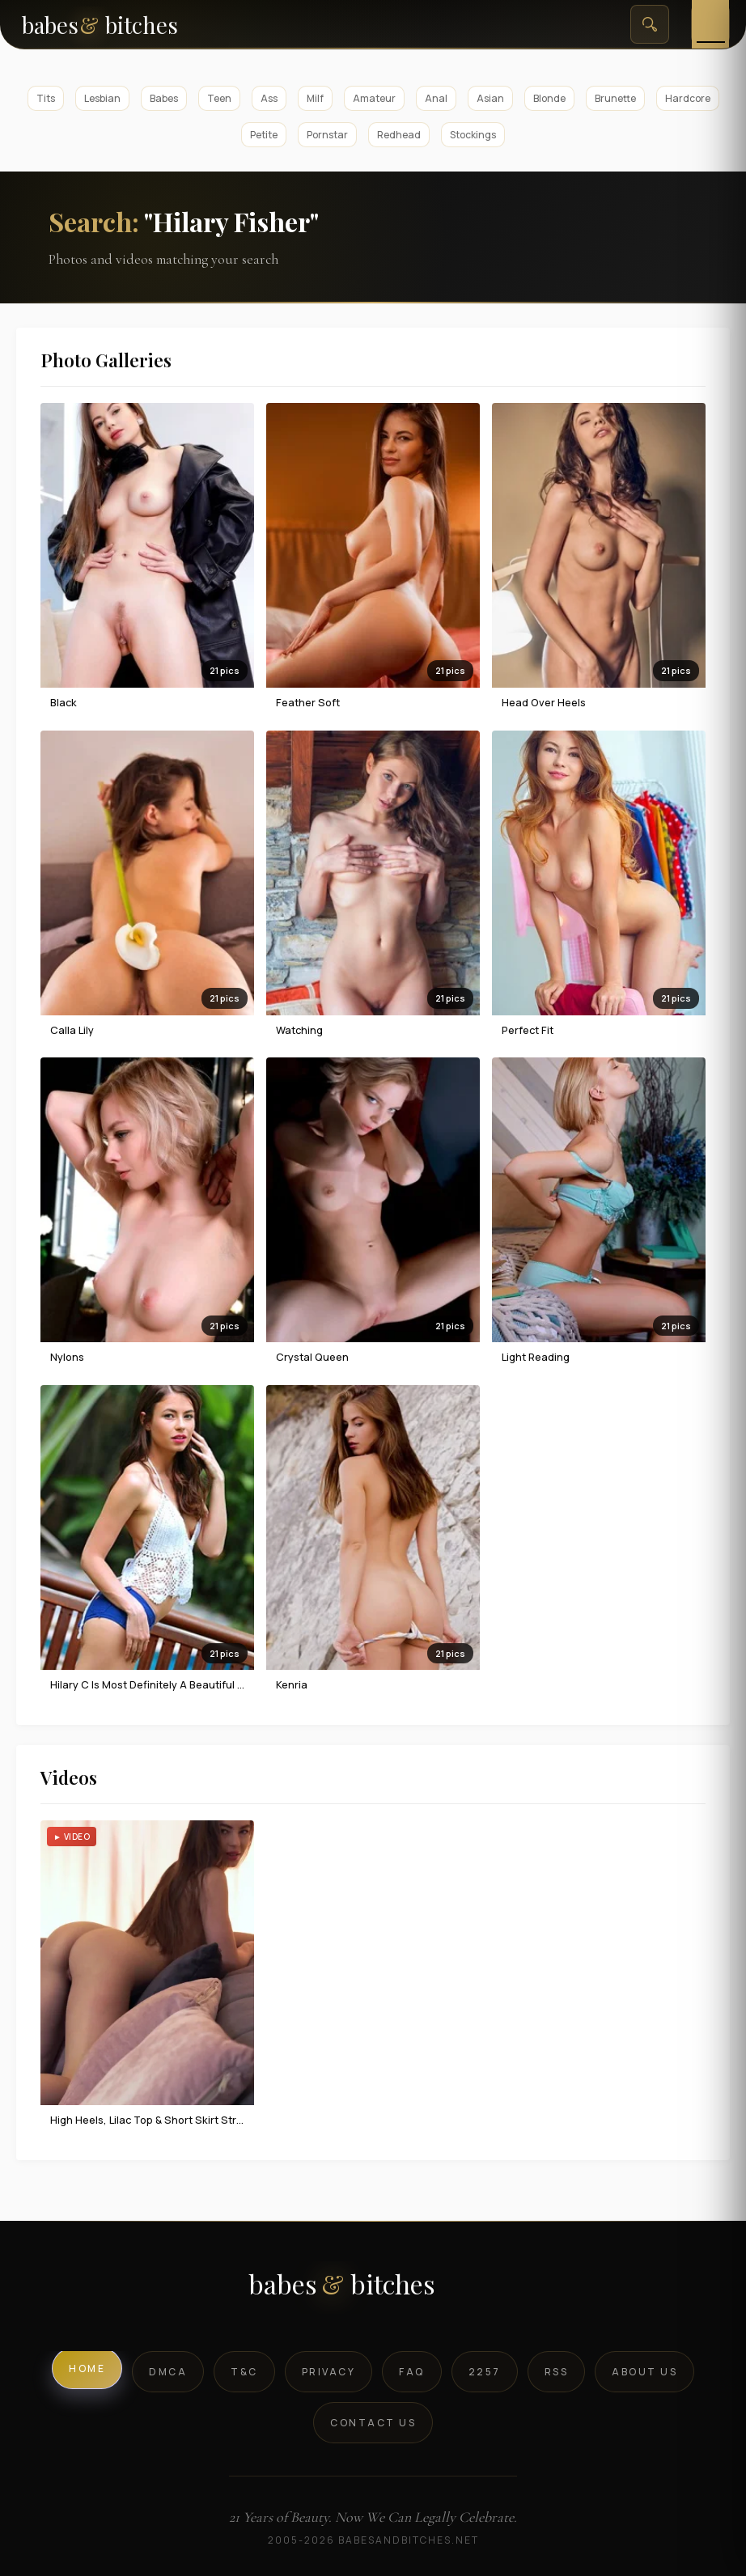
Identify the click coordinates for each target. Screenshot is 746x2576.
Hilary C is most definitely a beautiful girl (152, 1684)
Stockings (473, 135)
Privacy (329, 2372)
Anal (436, 98)
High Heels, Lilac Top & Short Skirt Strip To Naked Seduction (200, 2119)
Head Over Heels (544, 702)
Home (87, 2368)
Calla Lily (72, 1030)
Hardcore (687, 98)
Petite (264, 135)
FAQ (412, 2372)
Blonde (549, 98)
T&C (244, 2372)
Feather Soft (308, 702)
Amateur (374, 98)
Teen (219, 98)
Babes (164, 98)
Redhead (399, 135)
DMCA (168, 2372)
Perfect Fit (527, 1030)
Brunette (615, 98)
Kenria (291, 1684)
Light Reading (536, 1356)
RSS (557, 2372)
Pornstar (327, 135)
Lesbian (102, 98)
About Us (644, 2372)
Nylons (67, 1356)
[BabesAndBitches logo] (373, 2290)
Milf (315, 98)
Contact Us (373, 2423)
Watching (299, 1030)
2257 (484, 2372)
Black (63, 702)
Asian (490, 98)
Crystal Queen (312, 1356)
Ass (269, 98)
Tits (45, 98)
